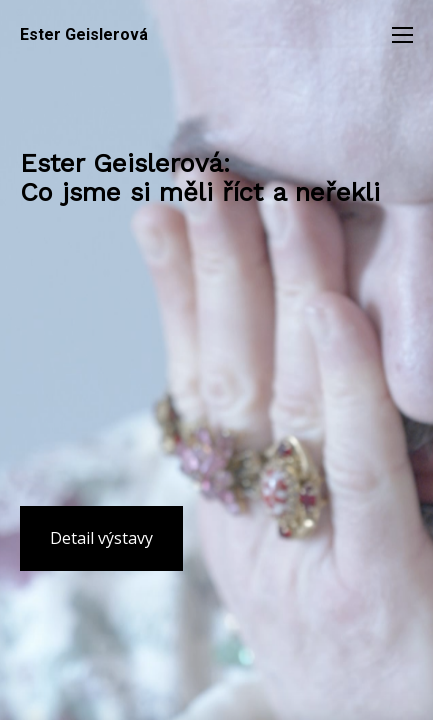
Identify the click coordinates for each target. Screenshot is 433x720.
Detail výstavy (101, 538)
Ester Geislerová (84, 35)
